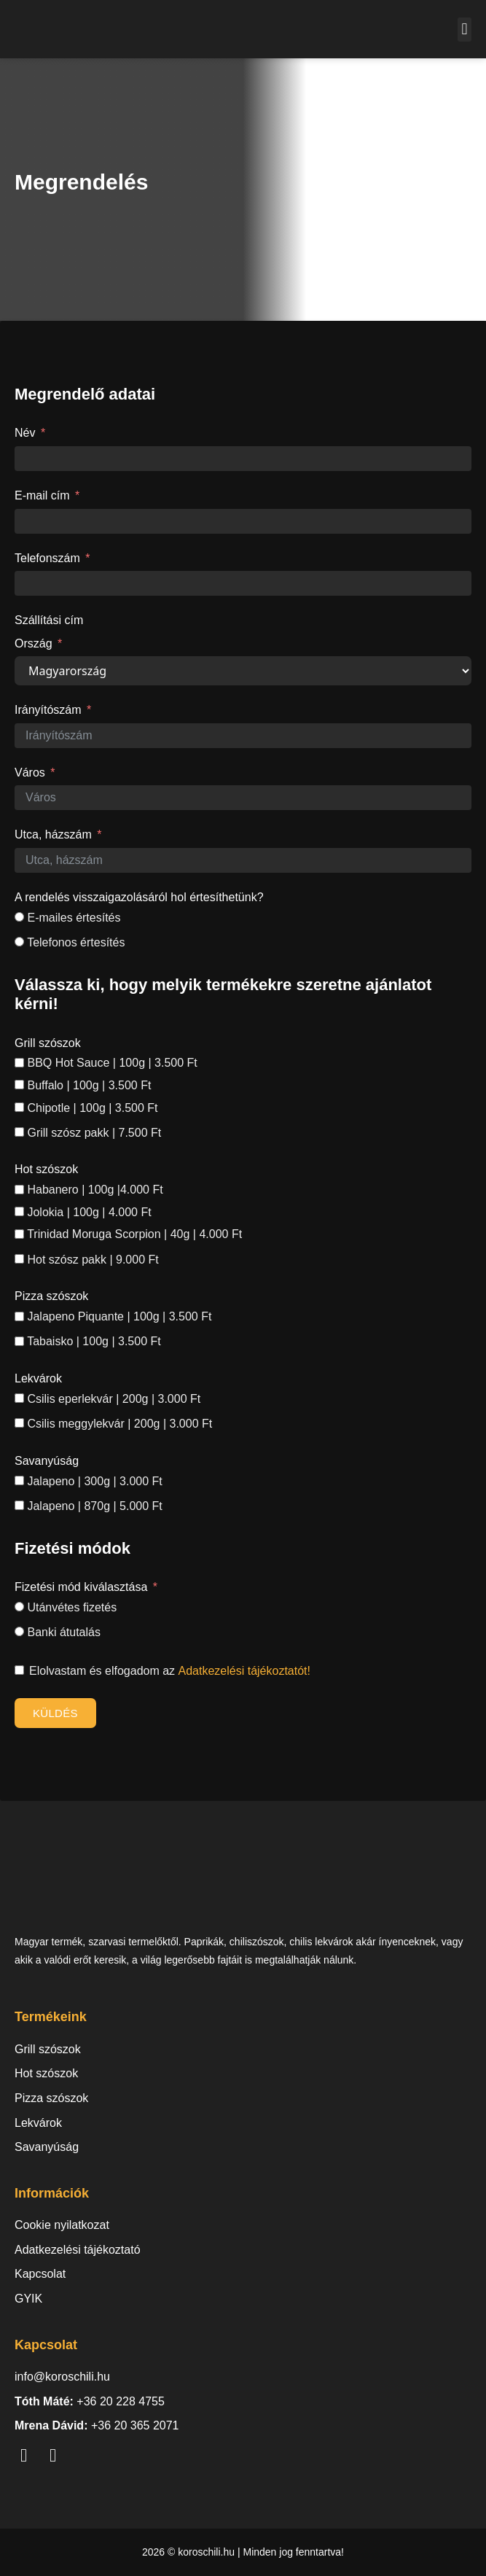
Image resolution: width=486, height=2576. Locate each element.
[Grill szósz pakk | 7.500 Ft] (19, 1132)
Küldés (55, 1713)
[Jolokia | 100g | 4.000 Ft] (19, 1211)
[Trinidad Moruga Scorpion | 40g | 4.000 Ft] (19, 1234)
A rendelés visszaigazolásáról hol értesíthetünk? (139, 897)
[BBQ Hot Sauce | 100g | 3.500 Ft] (19, 1062)
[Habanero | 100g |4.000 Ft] (19, 1189)
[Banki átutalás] (19, 1631)
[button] (464, 29)
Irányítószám (48, 710)
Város (30, 772)
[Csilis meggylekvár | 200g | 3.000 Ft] (19, 1423)
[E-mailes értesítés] (19, 917)
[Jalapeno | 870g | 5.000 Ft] (19, 1505)
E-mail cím (42, 495)
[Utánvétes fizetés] (19, 1606)
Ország (33, 643)
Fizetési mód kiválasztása (81, 1587)
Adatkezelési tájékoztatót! (244, 1671)
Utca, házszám (53, 834)
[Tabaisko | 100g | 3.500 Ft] (19, 1341)
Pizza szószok (51, 1296)
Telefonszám (47, 558)
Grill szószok (48, 1043)
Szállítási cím (49, 620)
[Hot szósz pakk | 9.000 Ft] (19, 1259)
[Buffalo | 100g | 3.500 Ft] (19, 1084)
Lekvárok (38, 1378)
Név (25, 433)
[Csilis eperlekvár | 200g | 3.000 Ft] (19, 1398)
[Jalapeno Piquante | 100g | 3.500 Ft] (19, 1316)
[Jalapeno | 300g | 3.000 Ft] (19, 1480)
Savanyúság (47, 1461)
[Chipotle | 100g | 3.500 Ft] (19, 1107)
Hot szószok (46, 1169)
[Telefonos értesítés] (19, 941)
